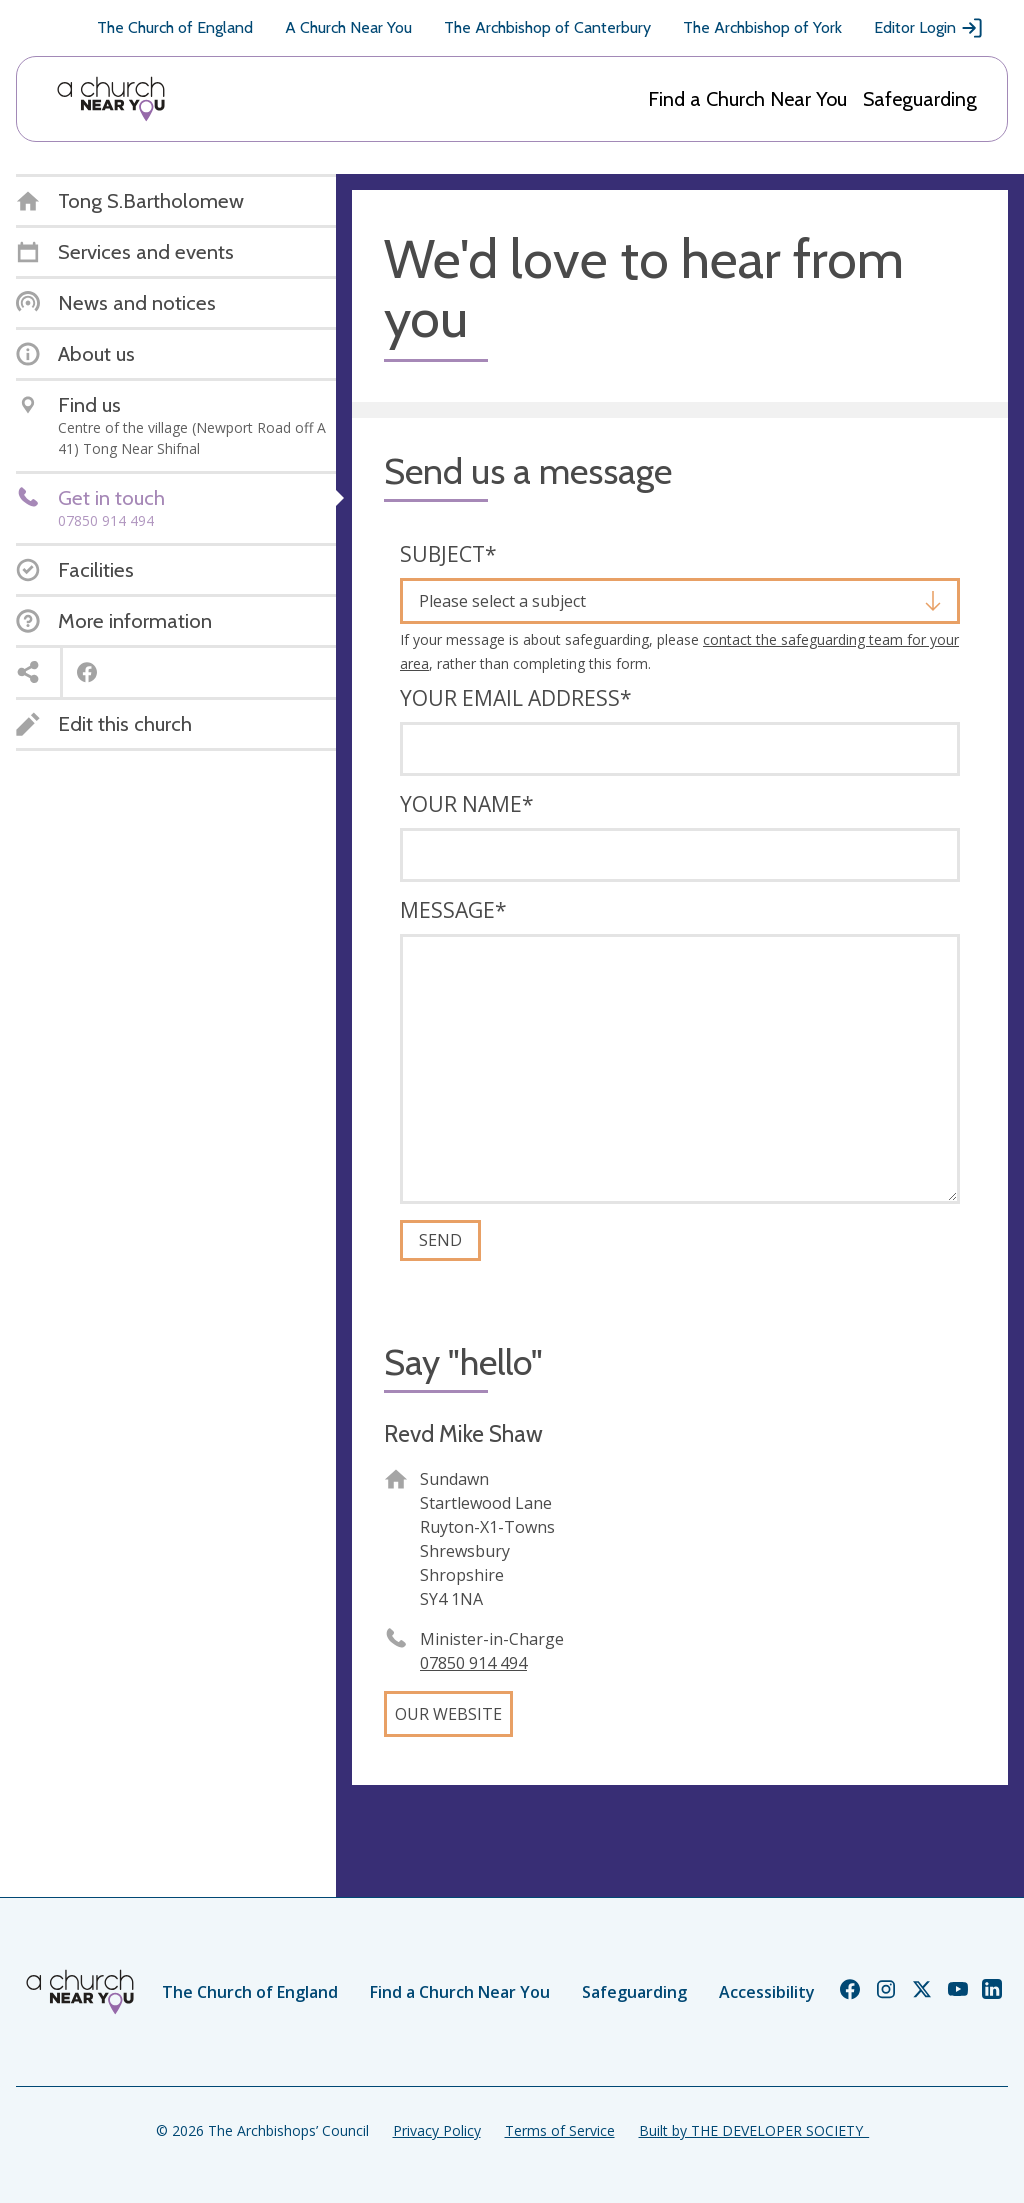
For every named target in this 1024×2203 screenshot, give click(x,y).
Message (453, 910)
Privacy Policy (437, 2130)
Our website (448, 1714)
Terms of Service (560, 2130)
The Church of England (175, 27)
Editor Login (929, 28)
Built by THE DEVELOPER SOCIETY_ (754, 2130)
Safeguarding (920, 99)
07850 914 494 (473, 1663)
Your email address (516, 698)
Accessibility (767, 1992)
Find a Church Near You (747, 99)
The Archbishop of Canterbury (547, 27)
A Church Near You (348, 27)
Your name (467, 804)
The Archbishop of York (762, 27)
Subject (448, 554)
